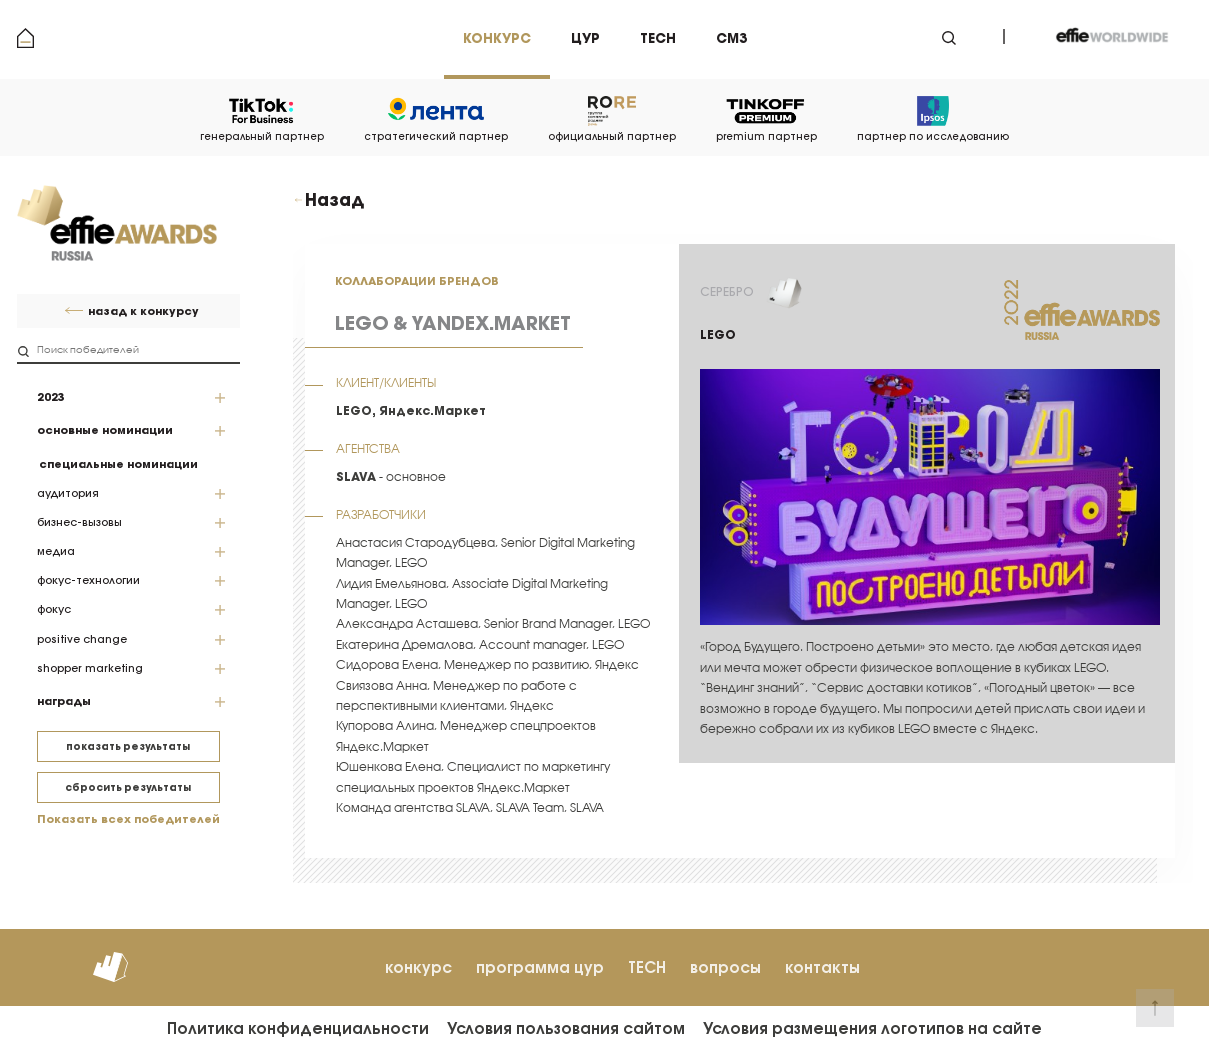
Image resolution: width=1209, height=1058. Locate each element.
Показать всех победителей (128, 819)
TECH (647, 967)
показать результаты (128, 746)
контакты (822, 967)
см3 (731, 38)
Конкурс (497, 38)
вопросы (725, 967)
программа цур (540, 967)
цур (585, 38)
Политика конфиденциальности (298, 1028)
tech (658, 38)
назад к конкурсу (143, 311)
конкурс (418, 967)
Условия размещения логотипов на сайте (872, 1028)
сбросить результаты (128, 787)
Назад (334, 200)
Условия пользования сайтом (566, 1028)
